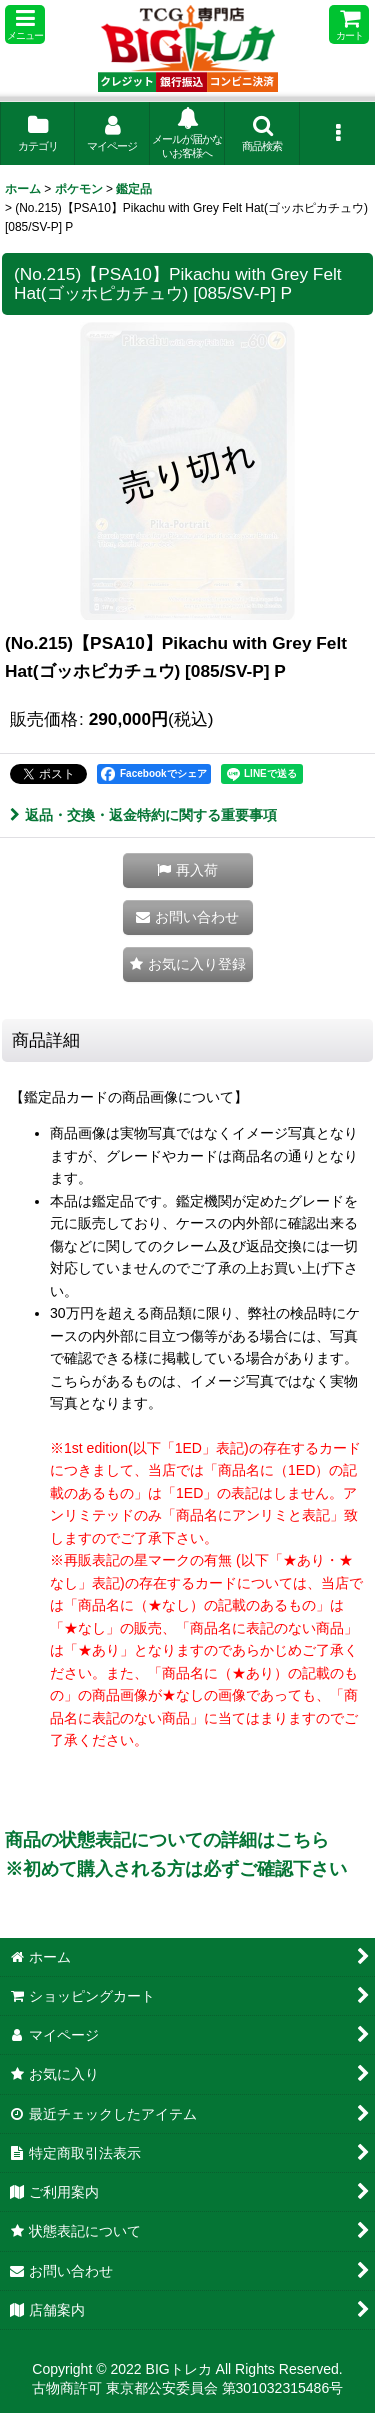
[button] (25, 24)
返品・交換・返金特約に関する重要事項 (143, 815)
